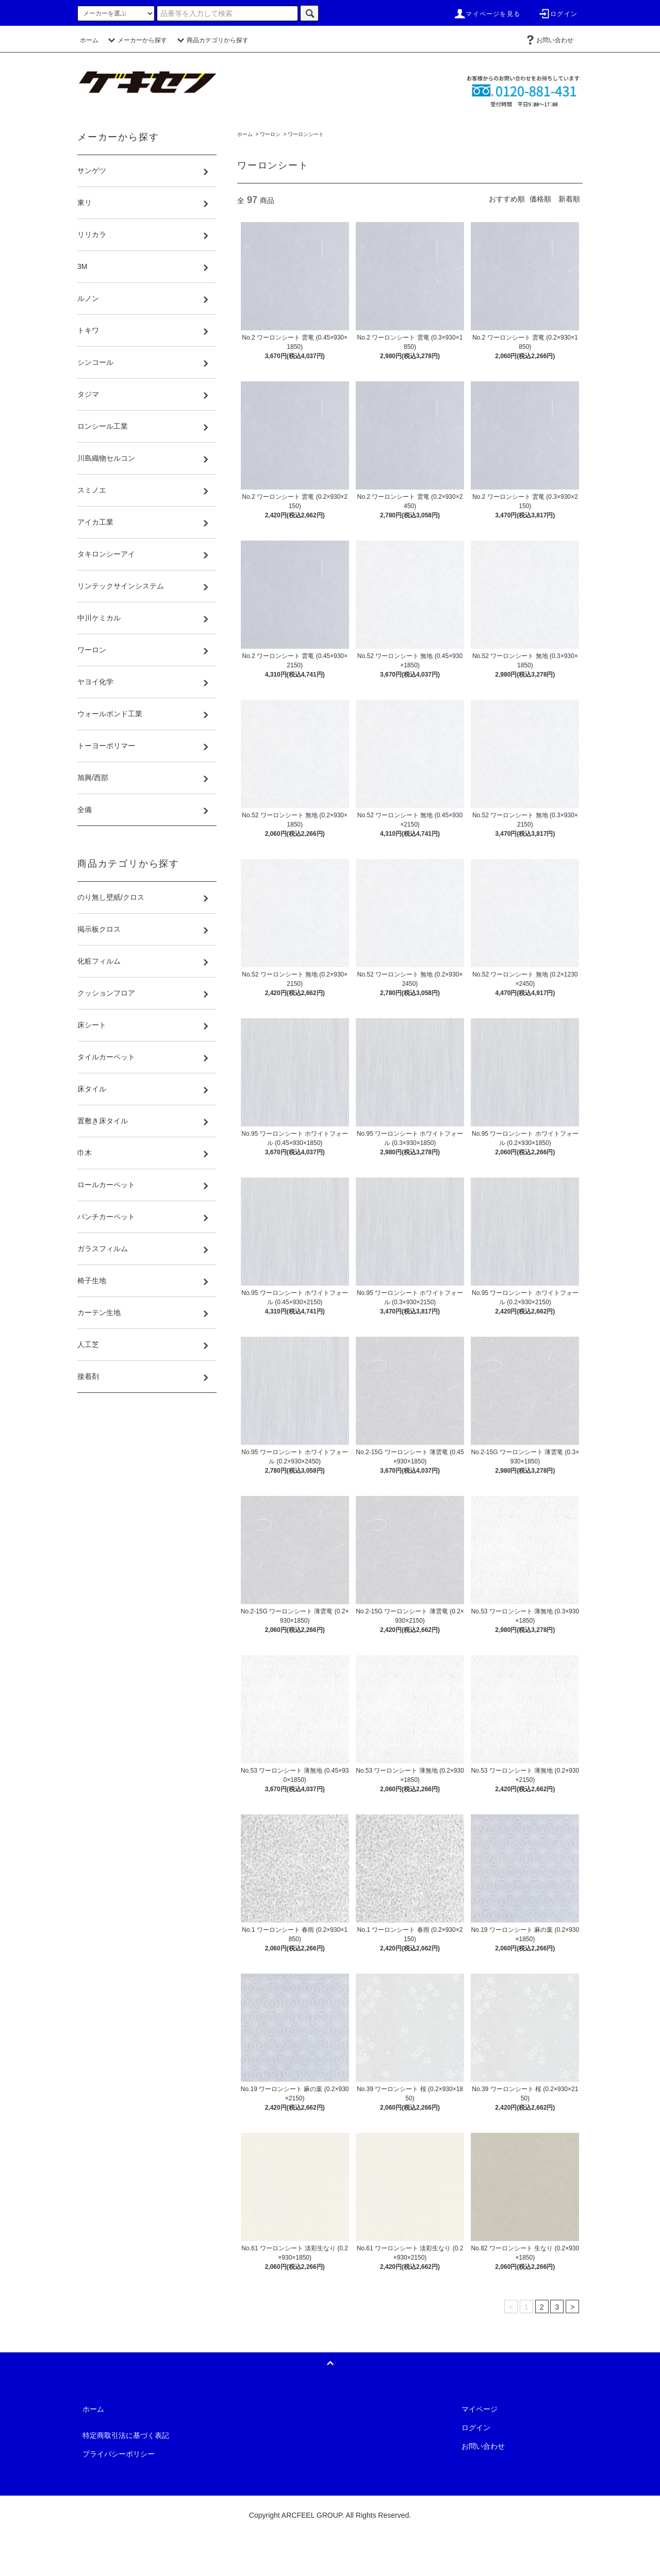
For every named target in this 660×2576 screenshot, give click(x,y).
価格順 (540, 199)
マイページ (479, 2409)
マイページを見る (486, 14)
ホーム (89, 40)
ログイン (558, 14)
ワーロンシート (306, 134)
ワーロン (270, 134)
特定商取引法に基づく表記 (125, 2435)
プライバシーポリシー (118, 2454)
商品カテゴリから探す (211, 40)
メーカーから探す (136, 40)
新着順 (569, 199)
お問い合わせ (548, 40)
